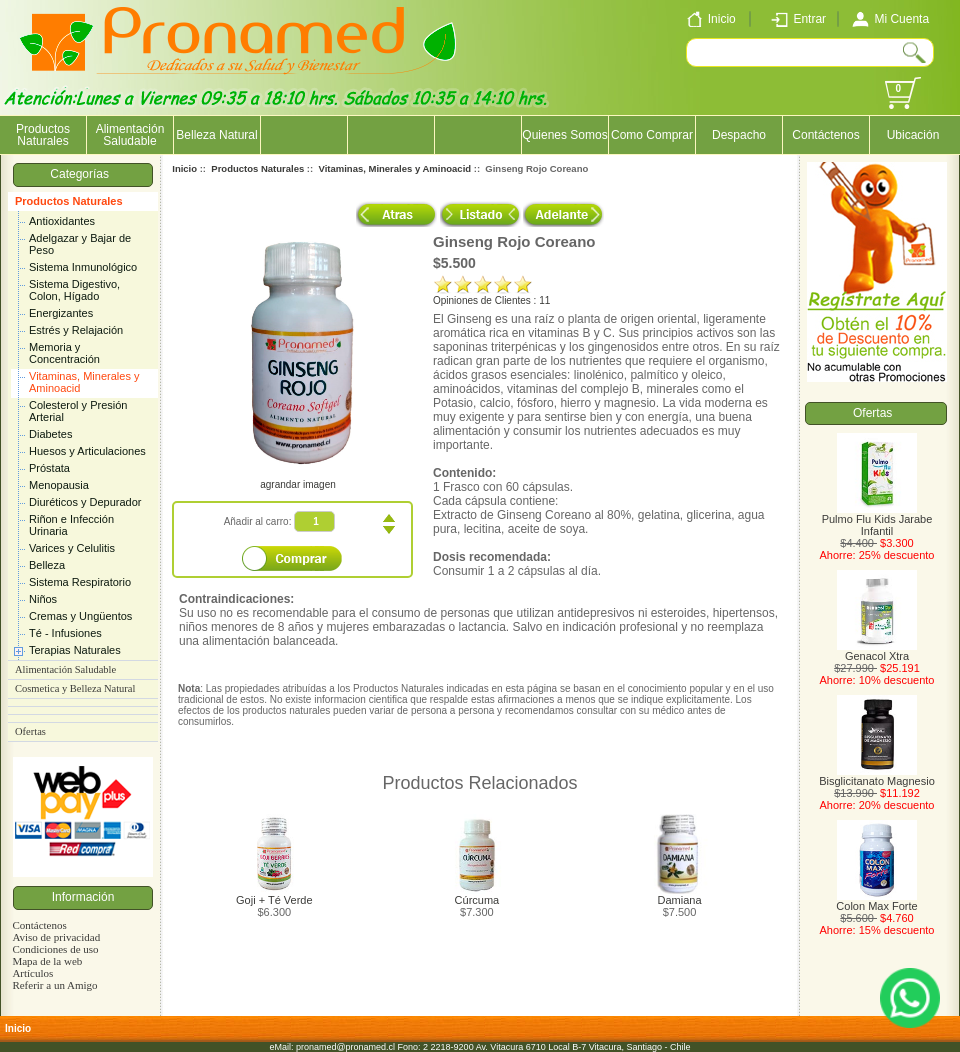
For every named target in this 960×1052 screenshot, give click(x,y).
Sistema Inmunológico (83, 267)
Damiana (680, 900)
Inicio (184, 168)
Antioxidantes (62, 221)
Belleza (47, 565)
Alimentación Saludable (130, 135)
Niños (43, 599)
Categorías (82, 174)
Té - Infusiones (65, 633)
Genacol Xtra (877, 651)
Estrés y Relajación (76, 330)
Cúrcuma (477, 900)
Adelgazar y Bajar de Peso (80, 244)
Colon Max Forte (876, 901)
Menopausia (59, 485)
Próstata (49, 468)
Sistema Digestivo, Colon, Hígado (74, 290)
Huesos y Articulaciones (87, 451)
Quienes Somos (564, 135)
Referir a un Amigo (54, 985)
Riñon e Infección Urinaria (71, 525)
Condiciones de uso (55, 949)
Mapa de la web (47, 961)
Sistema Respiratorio (80, 582)
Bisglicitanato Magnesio (877, 776)
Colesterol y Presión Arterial (78, 411)
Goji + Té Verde (274, 900)
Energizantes (61, 313)
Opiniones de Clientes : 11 (491, 300)
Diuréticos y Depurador (85, 502)
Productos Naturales (69, 201)
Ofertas (30, 731)
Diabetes (50, 434)
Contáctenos (825, 135)
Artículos (32, 973)
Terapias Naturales (75, 650)
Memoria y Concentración (64, 353)
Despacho (739, 135)
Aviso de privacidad (56, 937)
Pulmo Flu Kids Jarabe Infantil (877, 520)
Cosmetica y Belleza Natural (75, 688)
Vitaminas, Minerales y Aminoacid (84, 382)
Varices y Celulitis (72, 548)
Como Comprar (652, 135)
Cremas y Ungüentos (80, 616)
